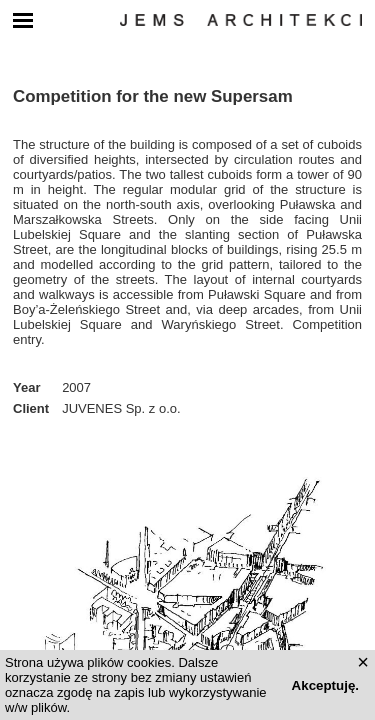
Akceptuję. (325, 685)
